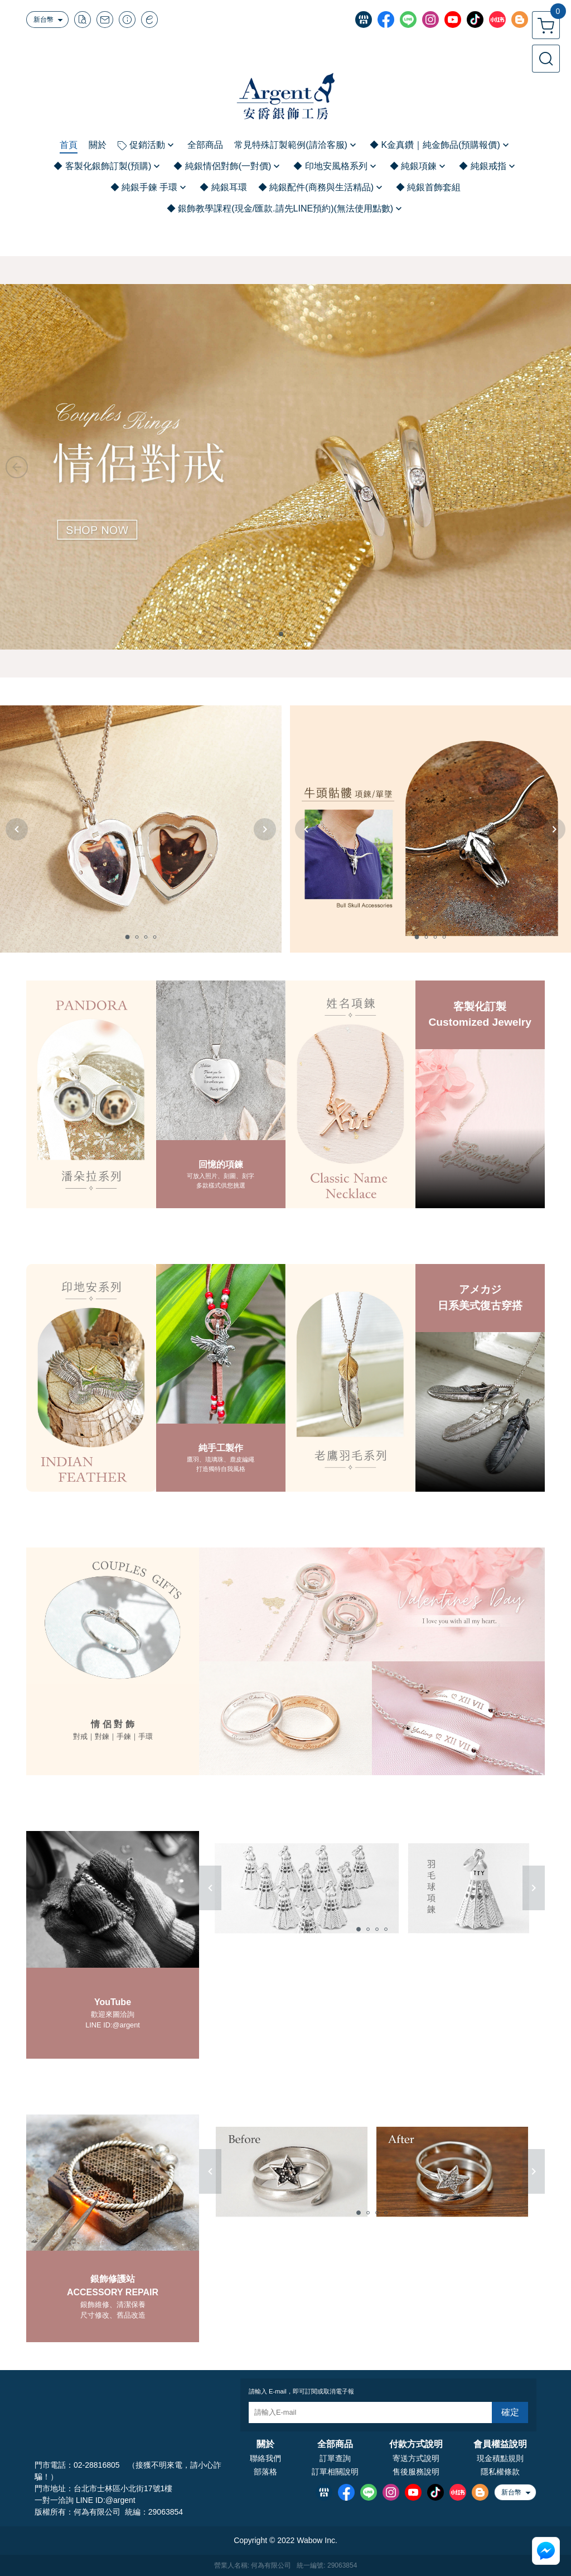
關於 (265, 2444)
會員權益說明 (500, 2444)
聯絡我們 (265, 2458)
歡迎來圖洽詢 (112, 2014)
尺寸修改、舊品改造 (113, 2315)
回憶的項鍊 (221, 1164)
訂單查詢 (335, 2458)
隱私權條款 (500, 2472)
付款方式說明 (416, 2444)
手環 (145, 1736)
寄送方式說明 (416, 2458)
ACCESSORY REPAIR (112, 2292)
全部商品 (335, 2444)
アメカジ (480, 1289)
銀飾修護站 (112, 2279)
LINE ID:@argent (112, 2025)
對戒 (80, 1736)
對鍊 (102, 1736)
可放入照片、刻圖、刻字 (220, 1175)
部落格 (265, 2472)
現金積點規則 (500, 2458)
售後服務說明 (416, 2472)
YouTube (112, 2002)
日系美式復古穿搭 (480, 1305)
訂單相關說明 (335, 2472)
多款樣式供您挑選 (220, 1185)
